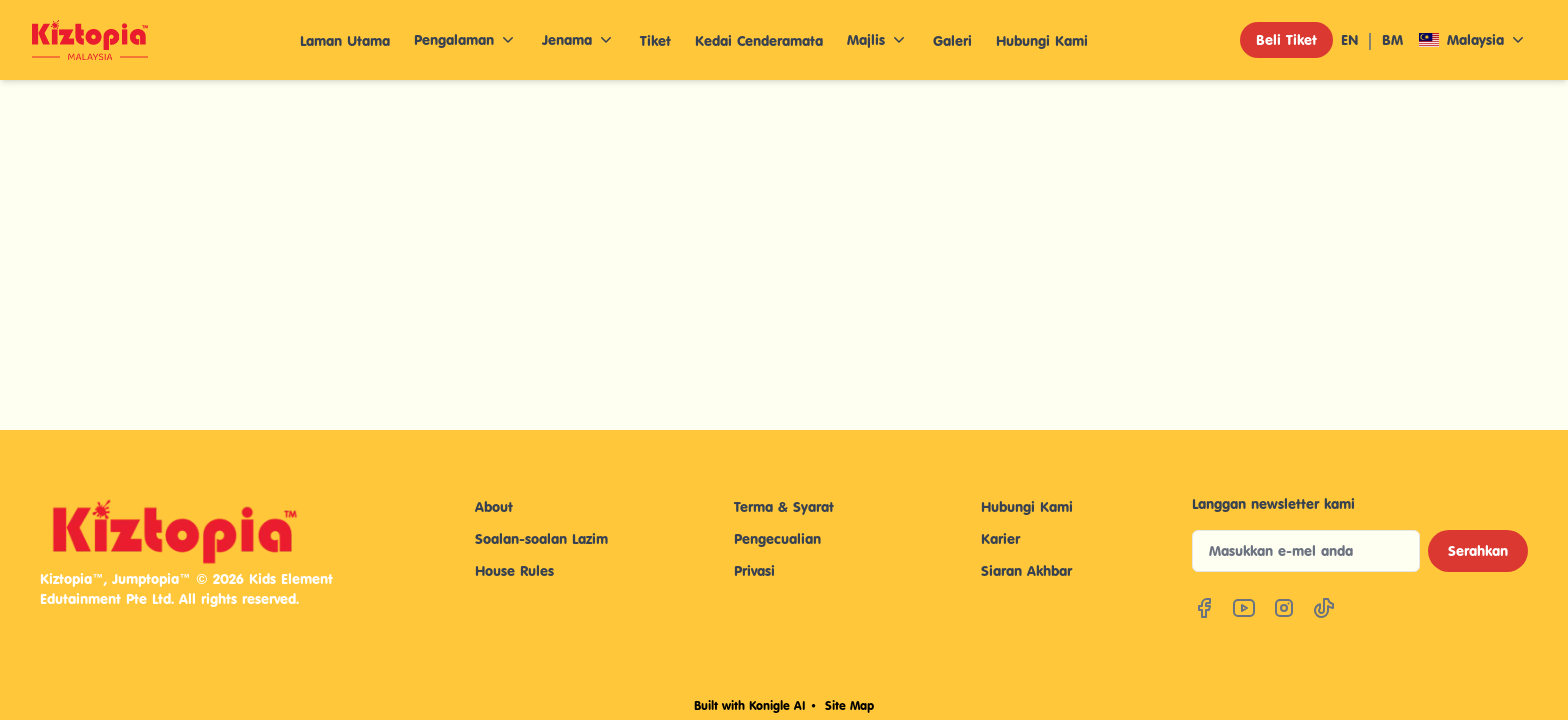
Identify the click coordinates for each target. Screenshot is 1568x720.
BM (1392, 39)
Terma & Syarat (784, 506)
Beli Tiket (1286, 39)
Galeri (952, 40)
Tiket (655, 40)
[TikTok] (1324, 608)
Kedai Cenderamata (759, 40)
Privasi (754, 570)
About (494, 506)
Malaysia (1473, 40)
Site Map (849, 705)
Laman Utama (345, 40)
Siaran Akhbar (1026, 570)
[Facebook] (1204, 608)
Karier (1000, 538)
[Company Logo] (90, 40)
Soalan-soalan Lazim (541, 538)
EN (1349, 39)
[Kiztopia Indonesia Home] (208, 531)
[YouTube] (1244, 608)
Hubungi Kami (1042, 40)
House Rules (514, 570)
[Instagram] (1284, 608)
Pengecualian (777, 538)
